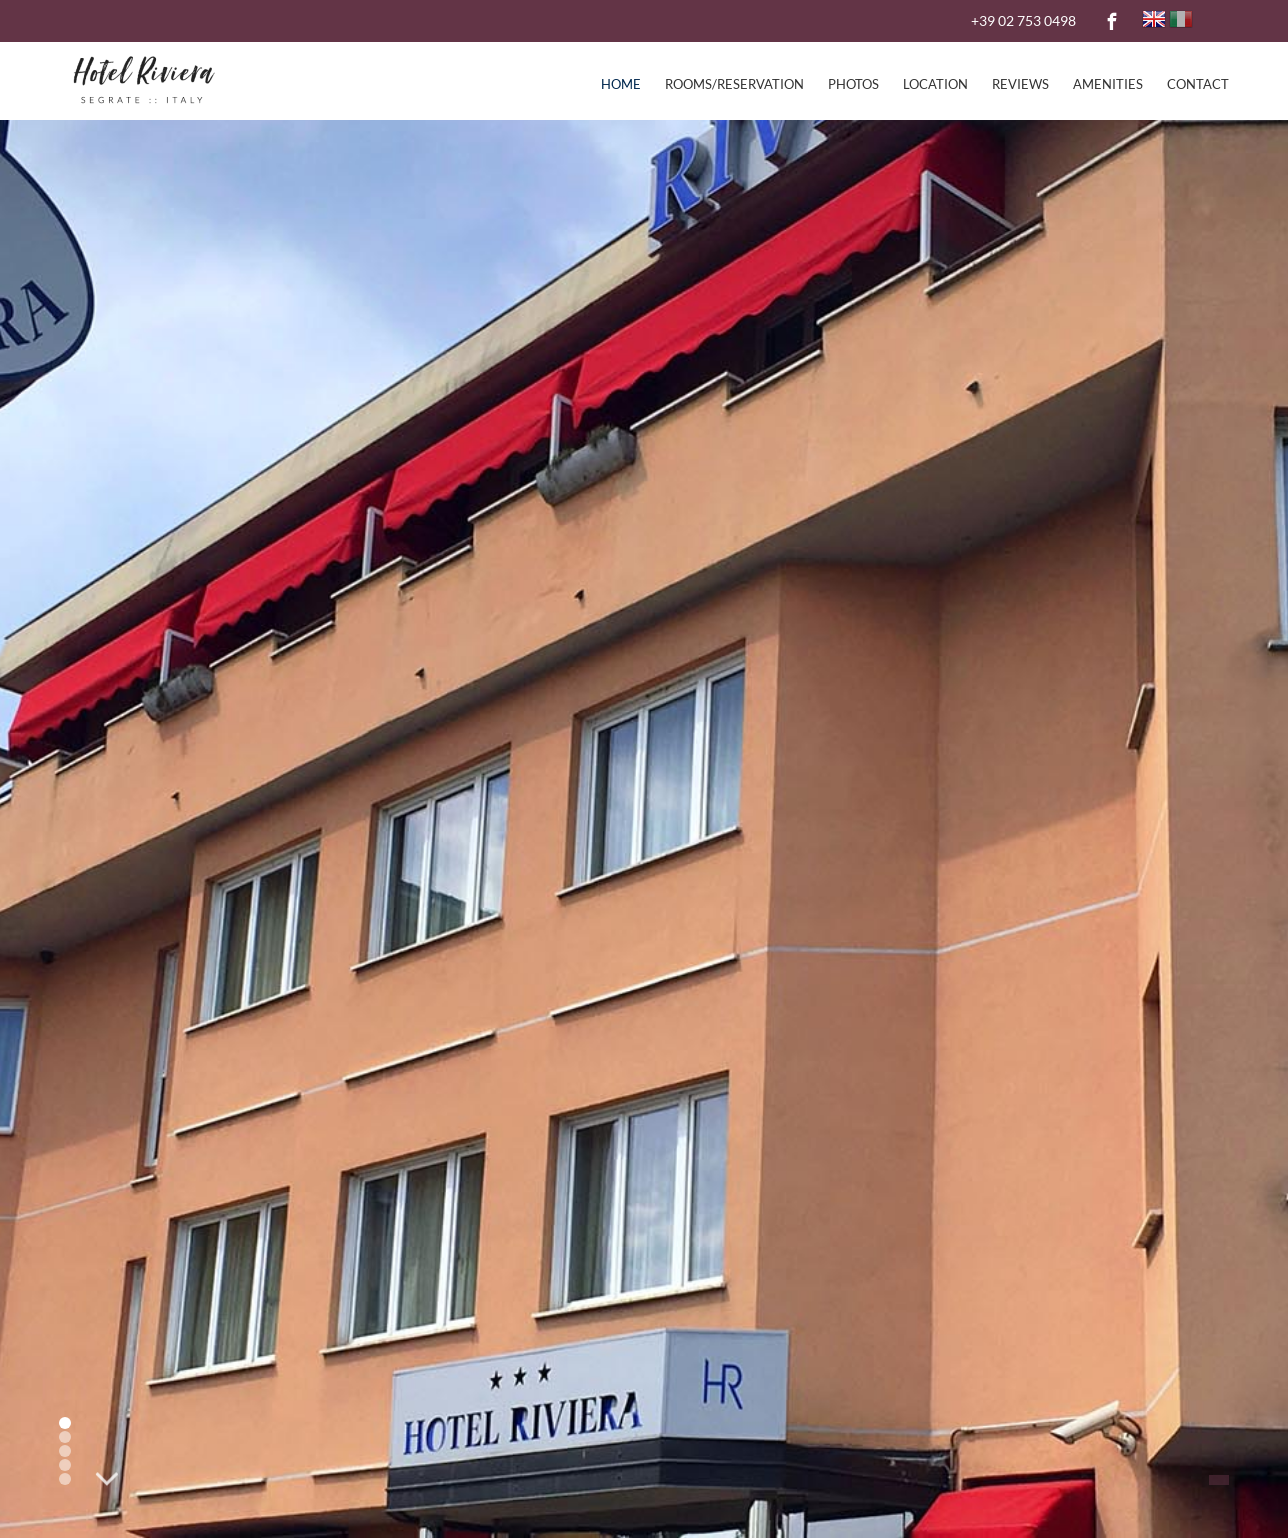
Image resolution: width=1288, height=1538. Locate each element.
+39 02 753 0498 (1023, 20)
